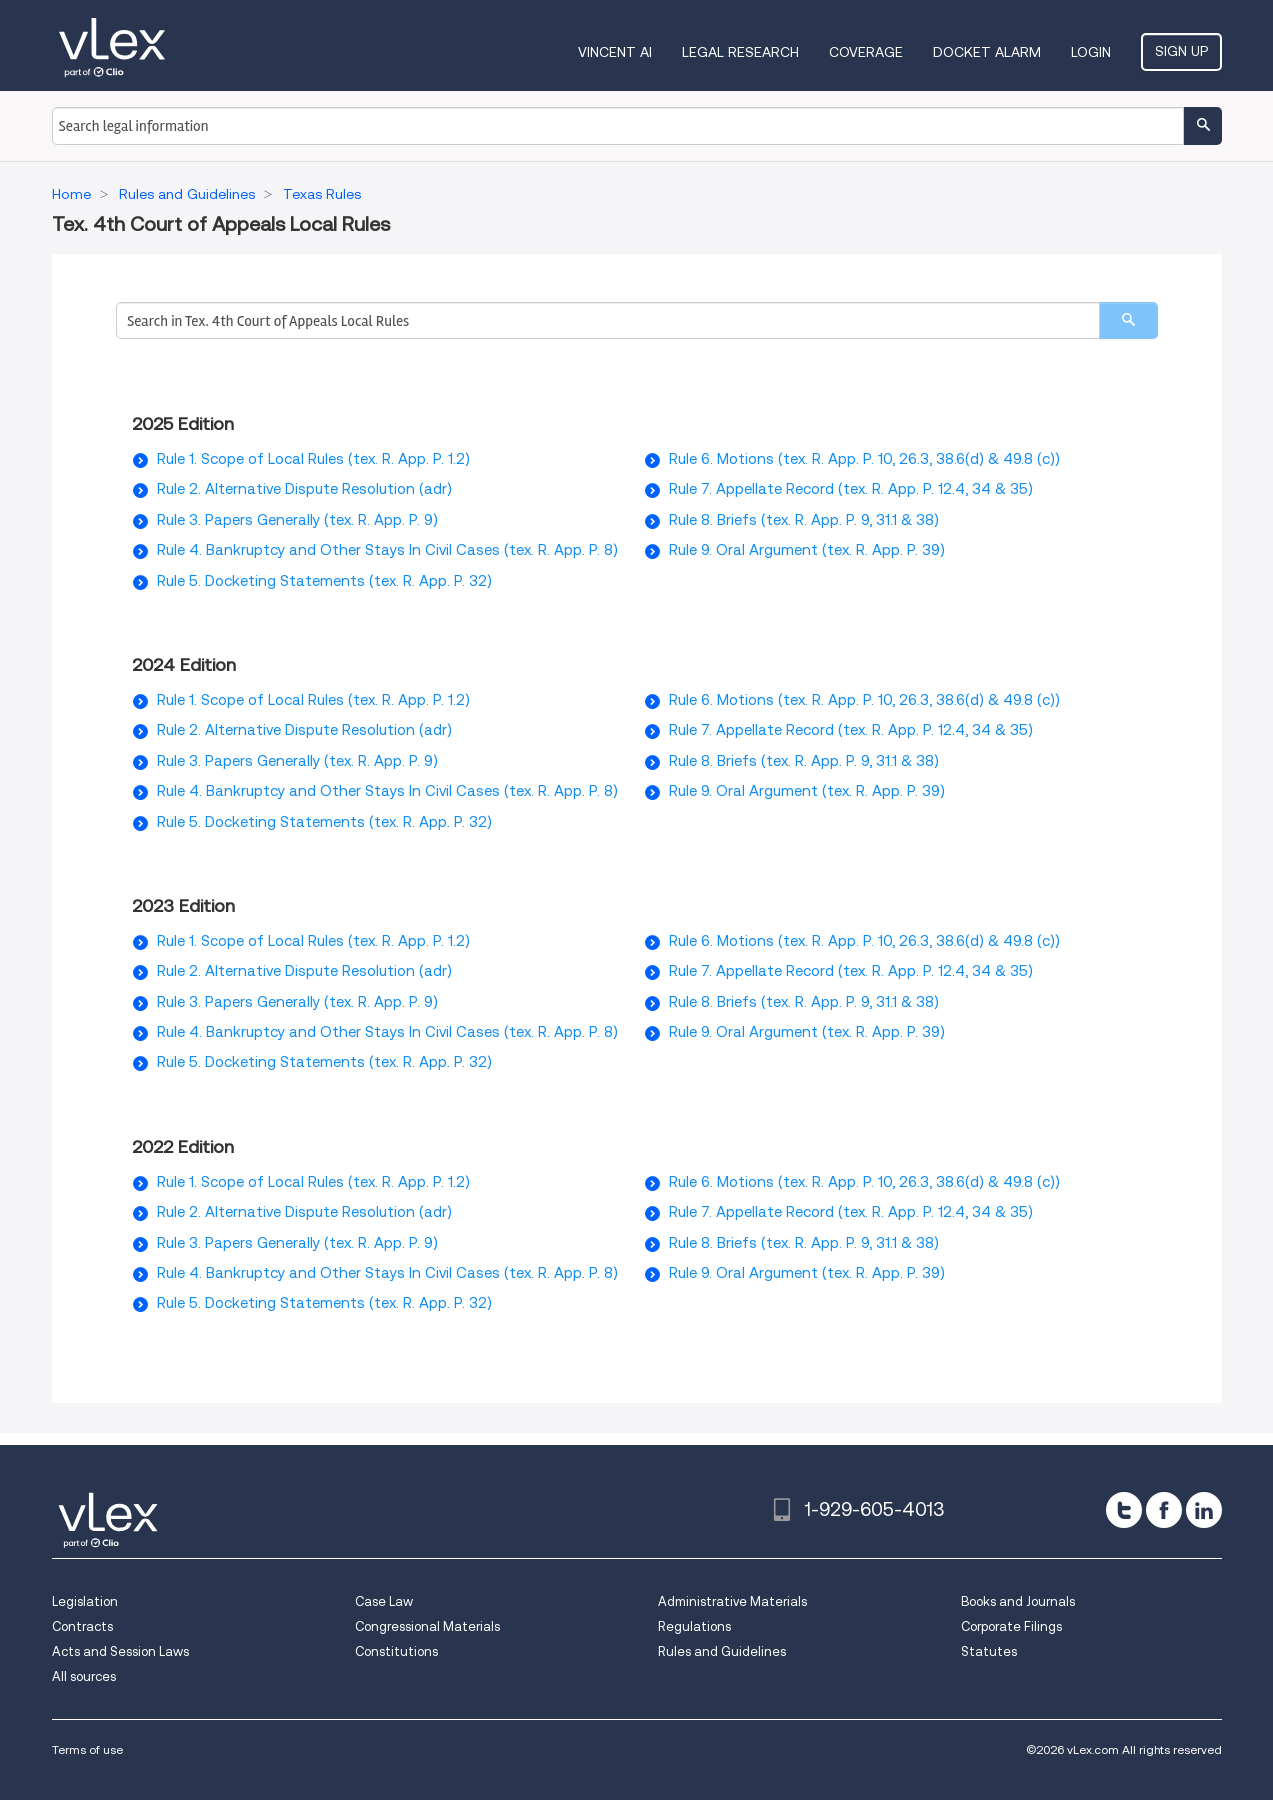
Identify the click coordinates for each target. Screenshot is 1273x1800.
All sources (84, 1676)
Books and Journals (1018, 1601)
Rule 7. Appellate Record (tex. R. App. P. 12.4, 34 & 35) (851, 489)
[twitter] (1124, 1510)
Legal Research (740, 52)
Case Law (384, 1601)
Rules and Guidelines (722, 1651)
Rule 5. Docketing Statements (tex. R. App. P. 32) (324, 581)
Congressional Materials (427, 1626)
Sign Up (1181, 51)
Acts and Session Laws (120, 1651)
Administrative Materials (732, 1601)
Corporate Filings (1011, 1626)
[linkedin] (1204, 1510)
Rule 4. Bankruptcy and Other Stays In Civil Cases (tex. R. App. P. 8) (387, 550)
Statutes (989, 1651)
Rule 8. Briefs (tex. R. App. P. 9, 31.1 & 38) (804, 520)
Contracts (82, 1626)
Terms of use (87, 1749)
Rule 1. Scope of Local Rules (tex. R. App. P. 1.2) (313, 459)
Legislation (85, 1601)
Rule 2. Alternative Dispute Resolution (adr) (304, 489)
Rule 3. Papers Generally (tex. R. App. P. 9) (297, 520)
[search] (1128, 320)
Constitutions (396, 1651)
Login (1091, 52)
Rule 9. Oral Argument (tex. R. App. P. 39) (807, 550)
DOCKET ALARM (987, 52)
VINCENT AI (615, 52)
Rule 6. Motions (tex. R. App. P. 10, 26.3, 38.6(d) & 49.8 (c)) (864, 459)
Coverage (866, 52)
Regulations (694, 1626)
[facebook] (1164, 1510)
